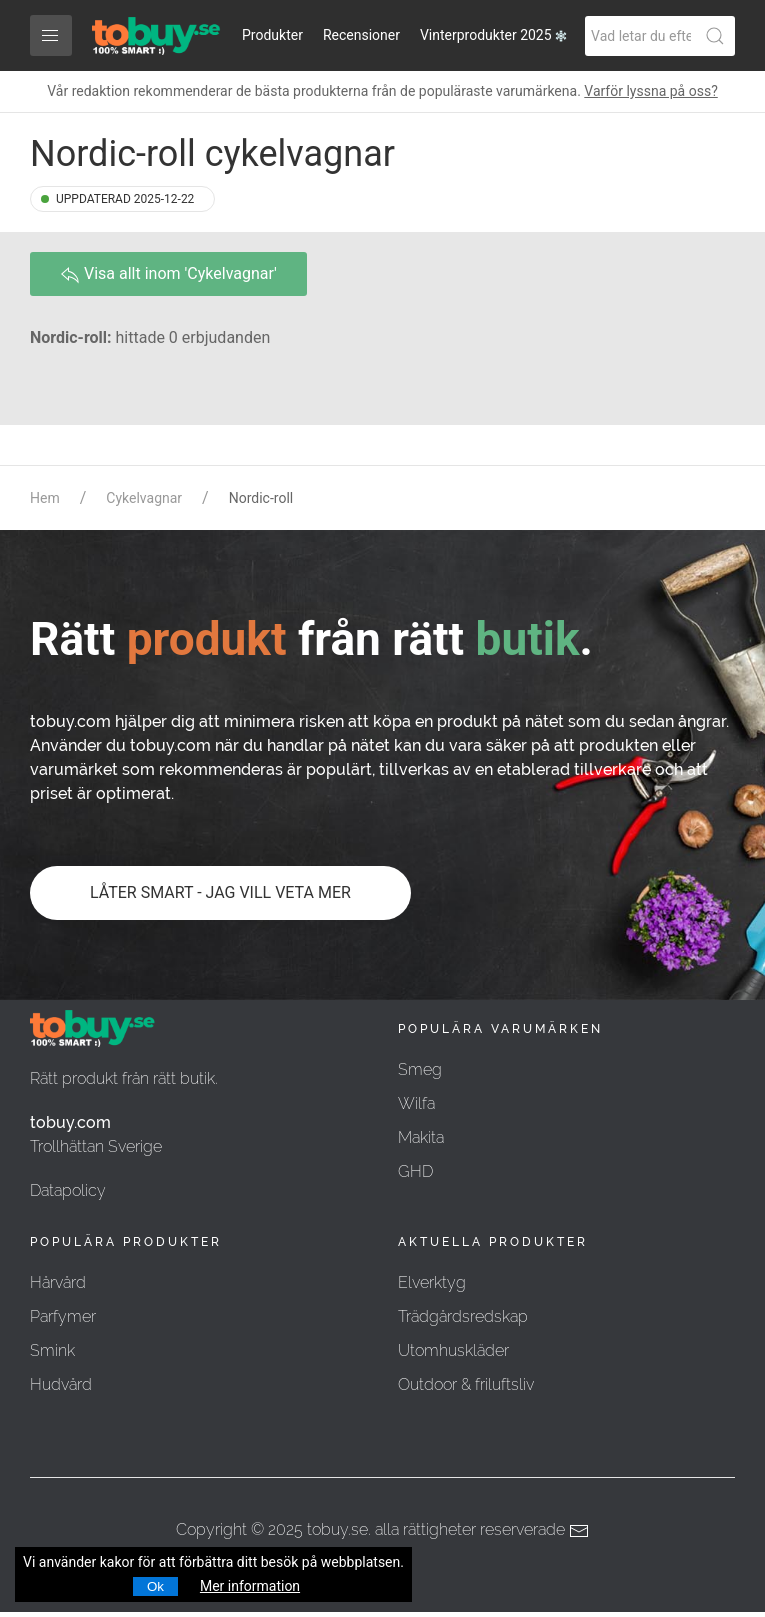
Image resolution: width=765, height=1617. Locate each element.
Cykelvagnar (144, 498)
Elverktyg (432, 1282)
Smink (52, 1350)
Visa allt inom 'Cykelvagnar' (168, 274)
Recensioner (361, 35)
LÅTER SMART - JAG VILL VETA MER (220, 892)
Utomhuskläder (453, 1350)
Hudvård (61, 1384)
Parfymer (63, 1316)
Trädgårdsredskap (463, 1316)
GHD (415, 1171)
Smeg (420, 1069)
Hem (45, 498)
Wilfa (416, 1103)
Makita (421, 1137)
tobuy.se (337, 1529)
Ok (155, 1586)
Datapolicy (68, 1190)
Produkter (272, 35)
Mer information (250, 1586)
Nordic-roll (261, 498)
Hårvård (58, 1282)
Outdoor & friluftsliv (466, 1384)
